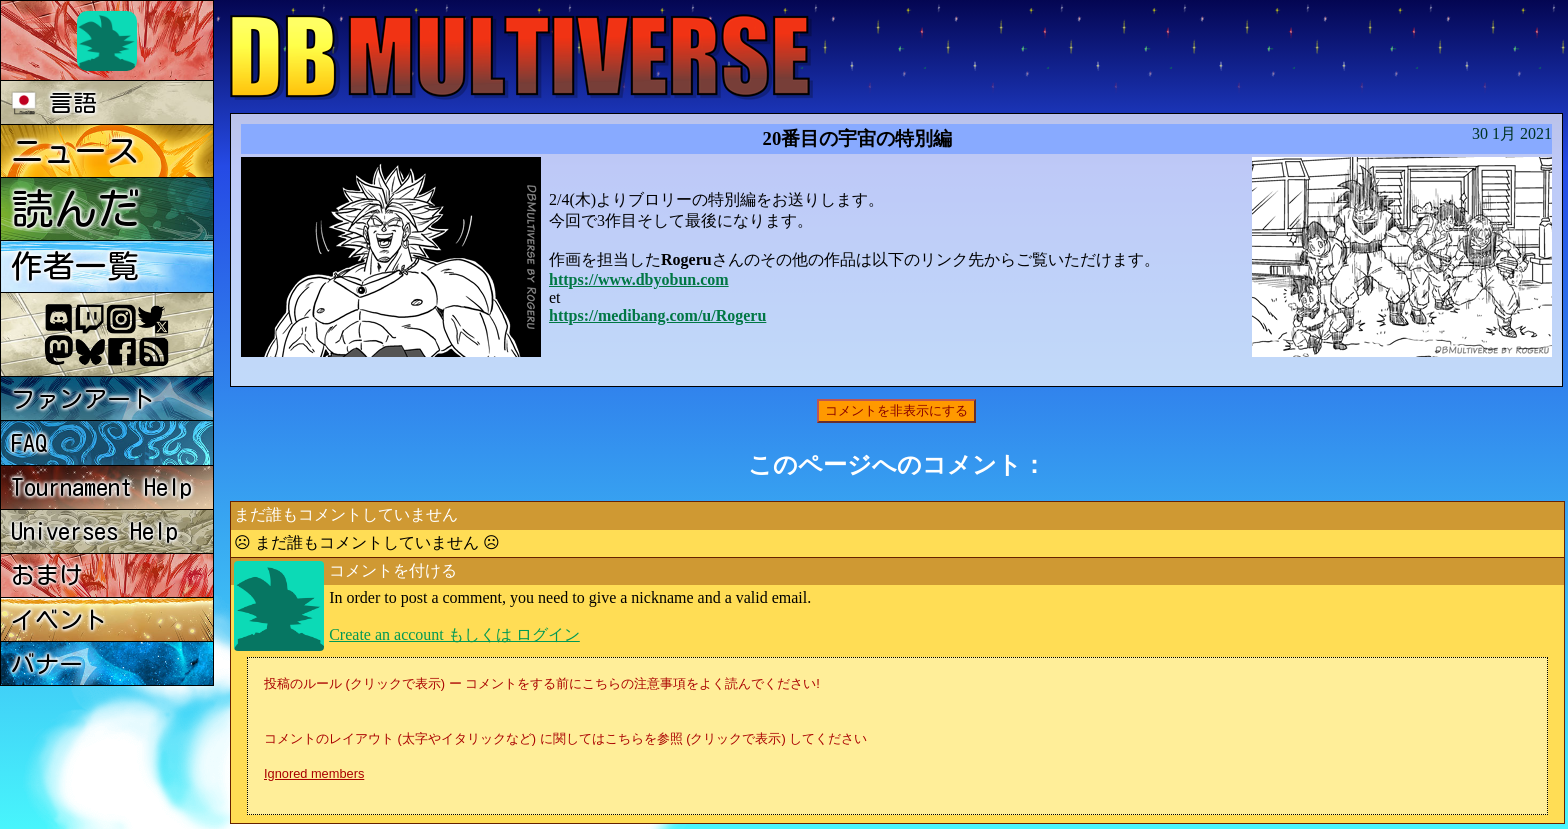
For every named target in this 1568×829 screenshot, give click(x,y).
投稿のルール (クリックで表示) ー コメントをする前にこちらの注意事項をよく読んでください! (542, 683)
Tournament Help (101, 487)
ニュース (75, 151)
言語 (54, 103)
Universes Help (94, 531)
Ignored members (314, 773)
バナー (47, 664)
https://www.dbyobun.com (639, 279)
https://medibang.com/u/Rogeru (657, 315)
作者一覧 (75, 266)
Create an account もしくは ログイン (454, 634)
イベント (59, 620)
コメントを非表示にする (896, 410)
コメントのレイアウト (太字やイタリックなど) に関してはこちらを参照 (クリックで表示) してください (565, 738)
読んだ (75, 208)
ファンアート (83, 399)
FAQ (29, 443)
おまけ (47, 575)
